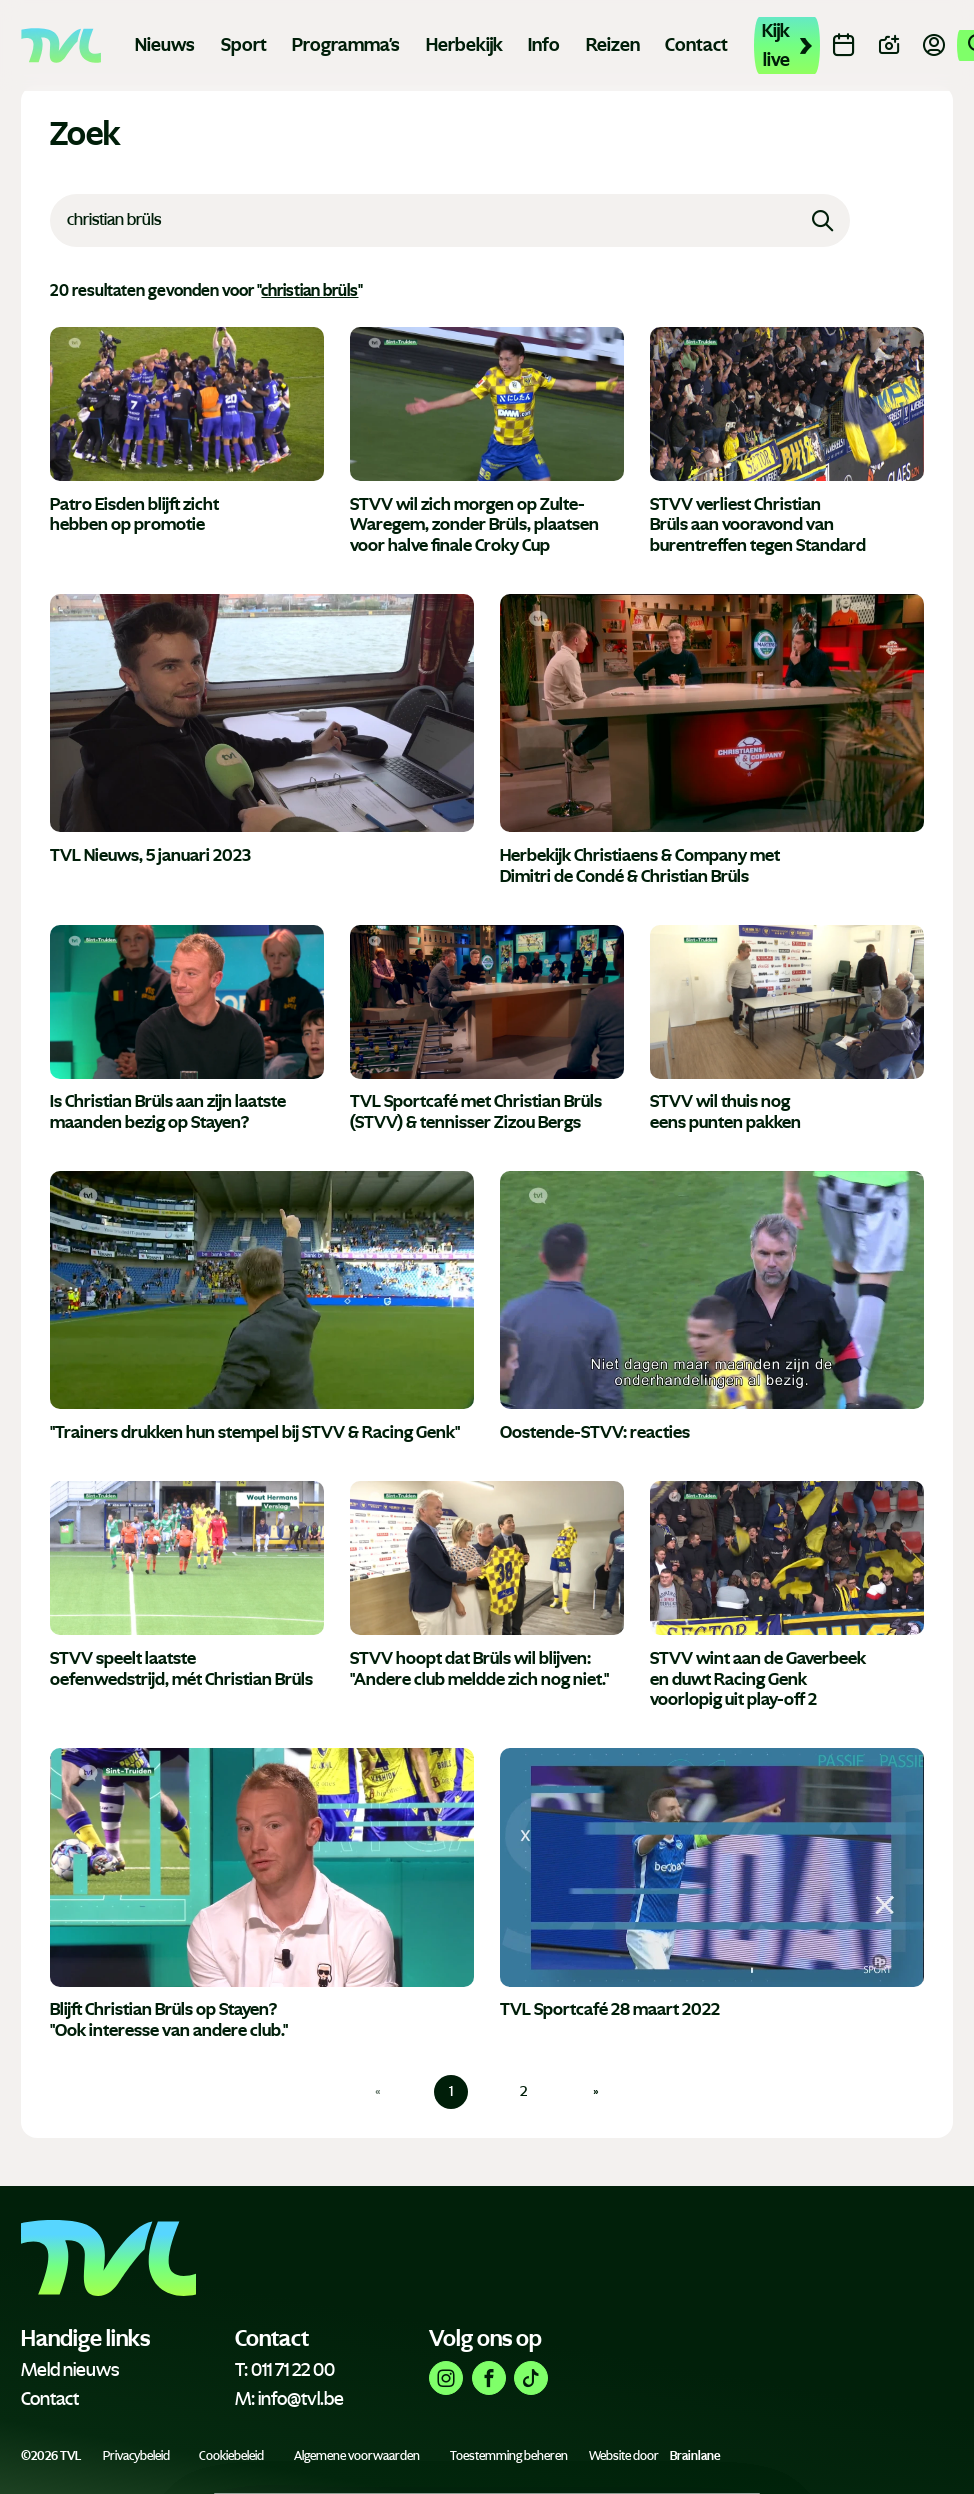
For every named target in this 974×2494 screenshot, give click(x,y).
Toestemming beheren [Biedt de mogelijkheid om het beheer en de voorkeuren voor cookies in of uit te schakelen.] (509, 2456)
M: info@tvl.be (289, 2399)
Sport (244, 45)
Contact (696, 45)
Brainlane (695, 2456)
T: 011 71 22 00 (285, 2370)
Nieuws (165, 45)
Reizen (613, 45)
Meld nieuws (70, 2370)
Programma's (346, 45)
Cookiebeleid (231, 2456)
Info (544, 45)
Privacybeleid (136, 2456)
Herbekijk (464, 45)
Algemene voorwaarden (357, 2456)
